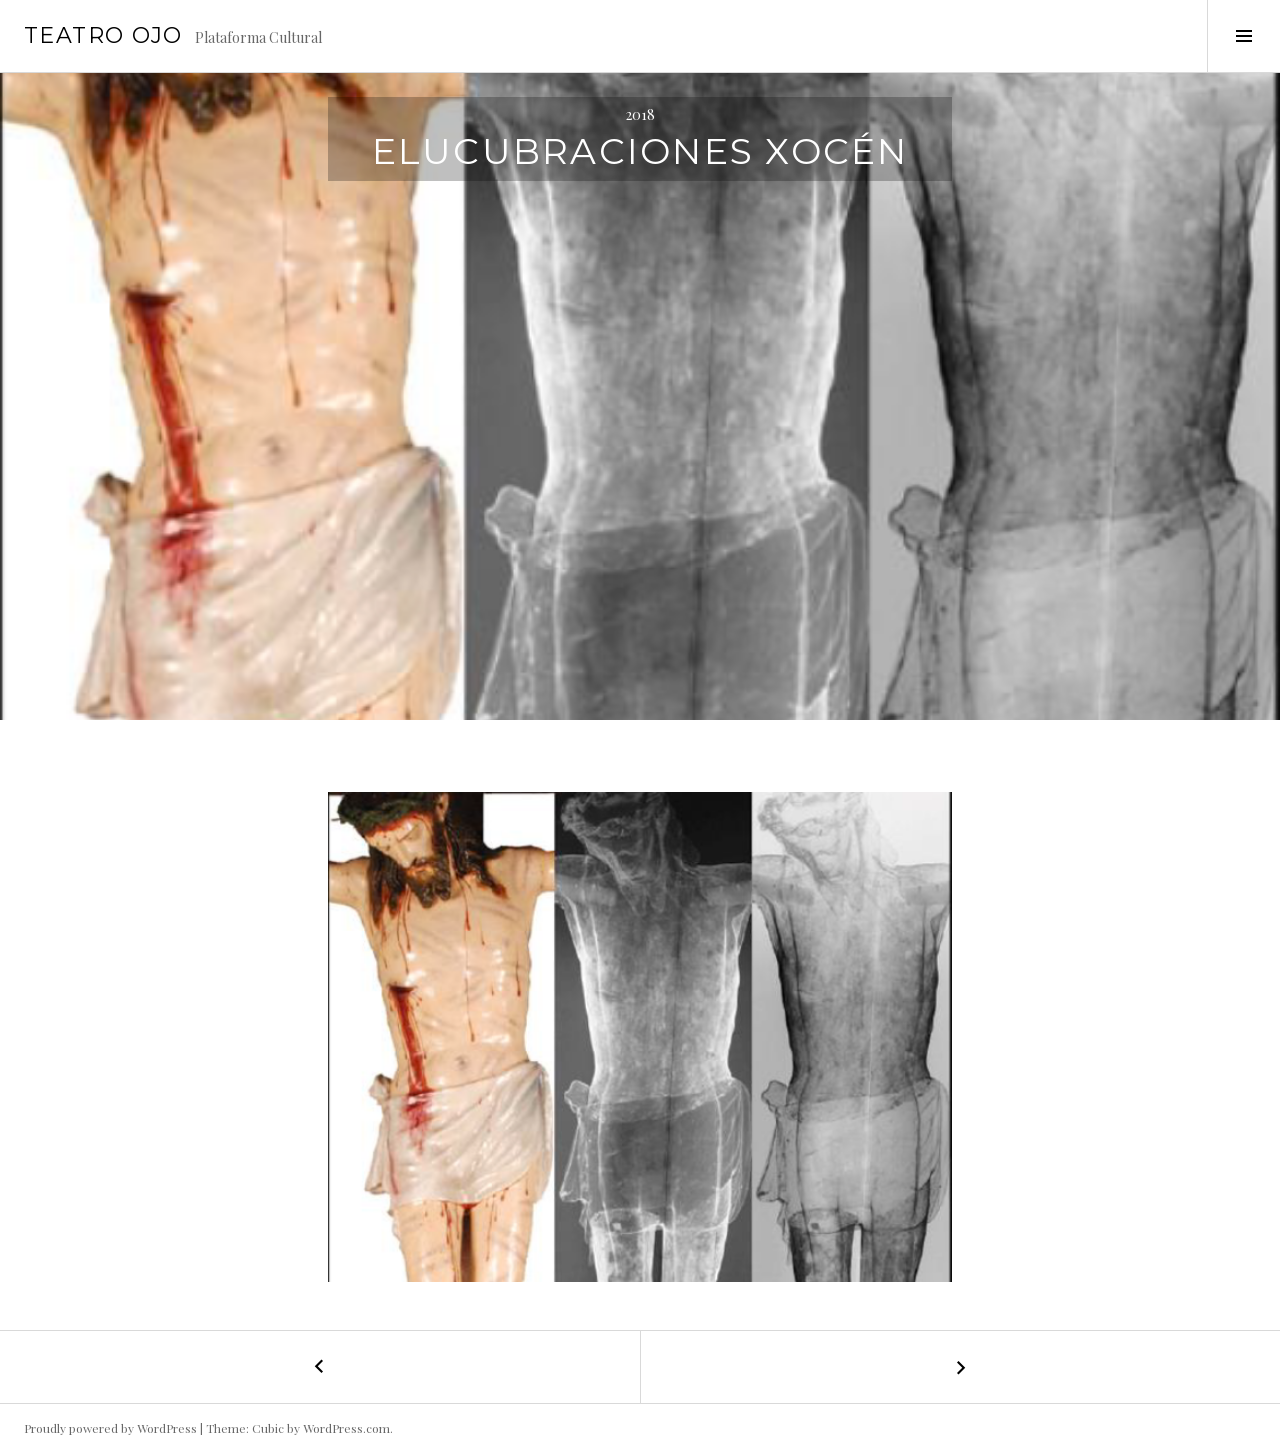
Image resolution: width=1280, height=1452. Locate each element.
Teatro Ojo (103, 35)
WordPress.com (346, 1428)
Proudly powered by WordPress (110, 1428)
